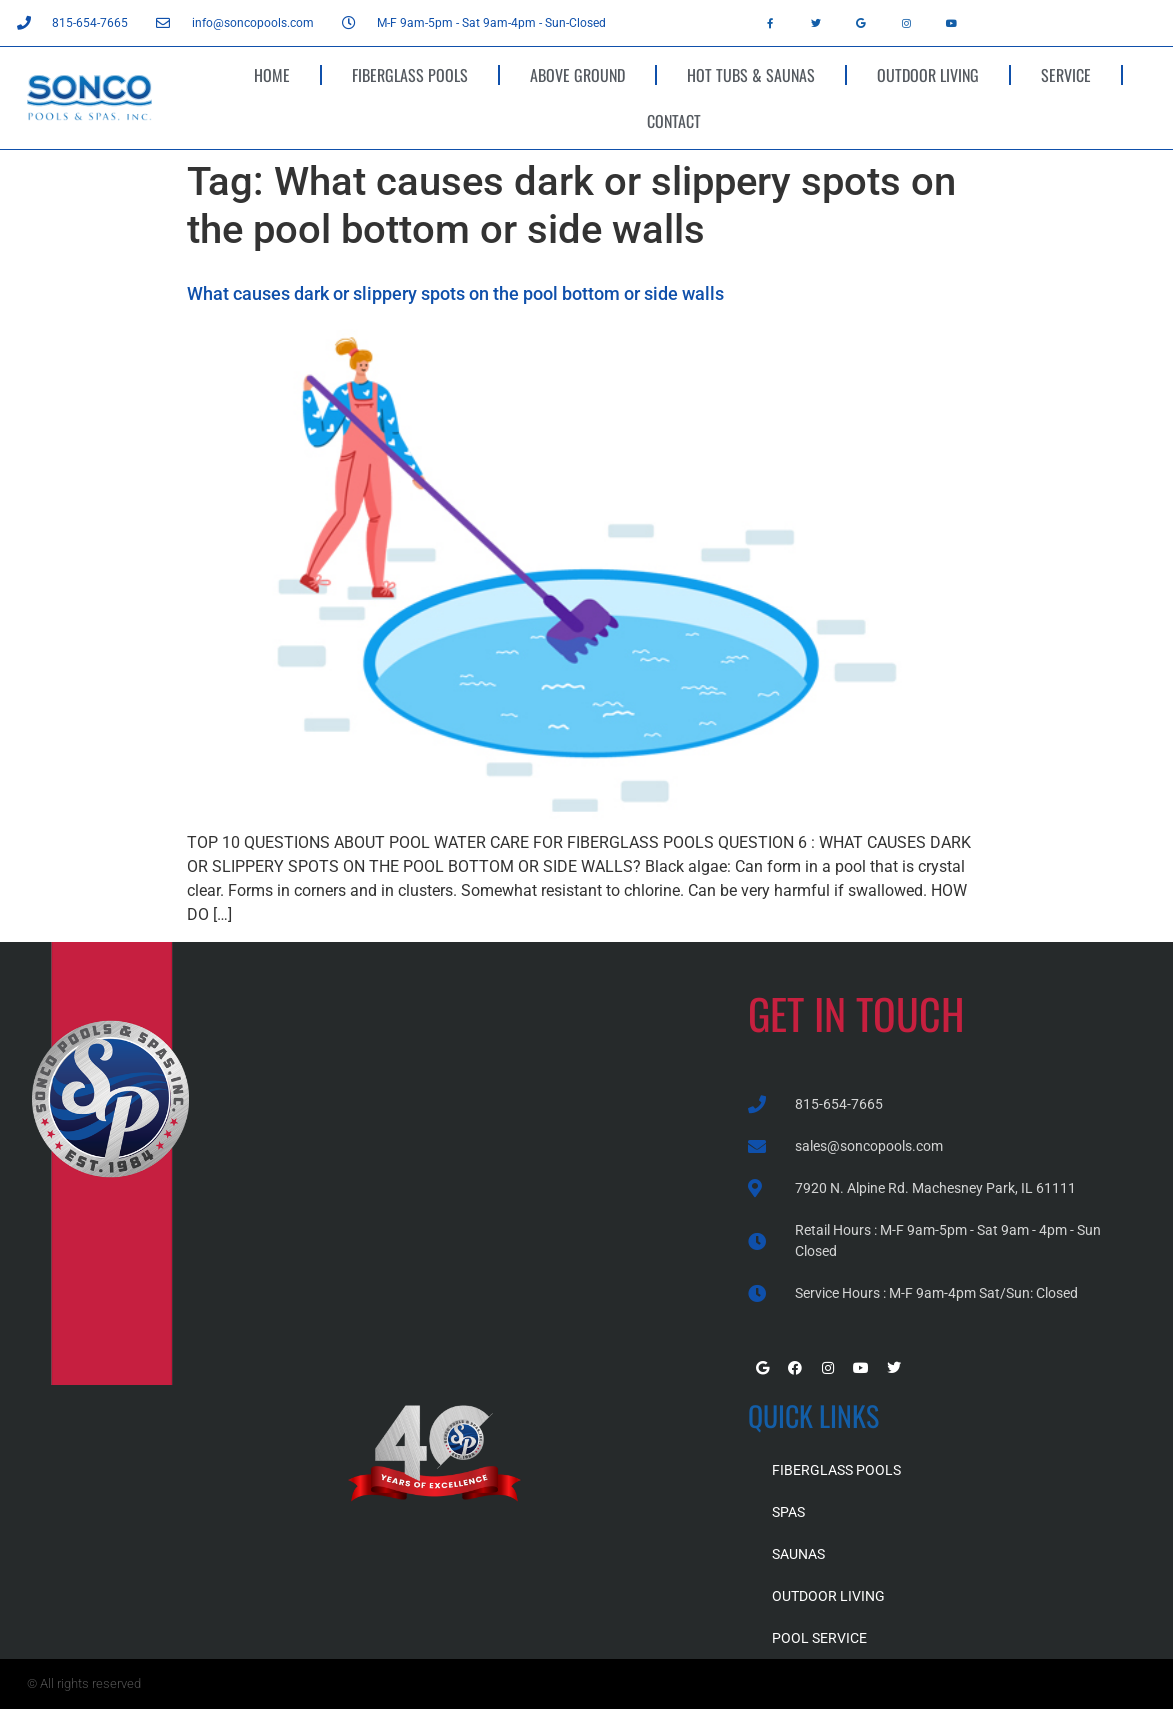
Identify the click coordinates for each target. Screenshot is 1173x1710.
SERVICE (1066, 75)
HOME (272, 75)
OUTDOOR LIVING (928, 75)
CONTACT (674, 121)
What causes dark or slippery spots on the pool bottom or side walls (455, 293)
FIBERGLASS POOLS (410, 75)
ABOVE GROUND (577, 75)
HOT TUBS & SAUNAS (751, 75)
